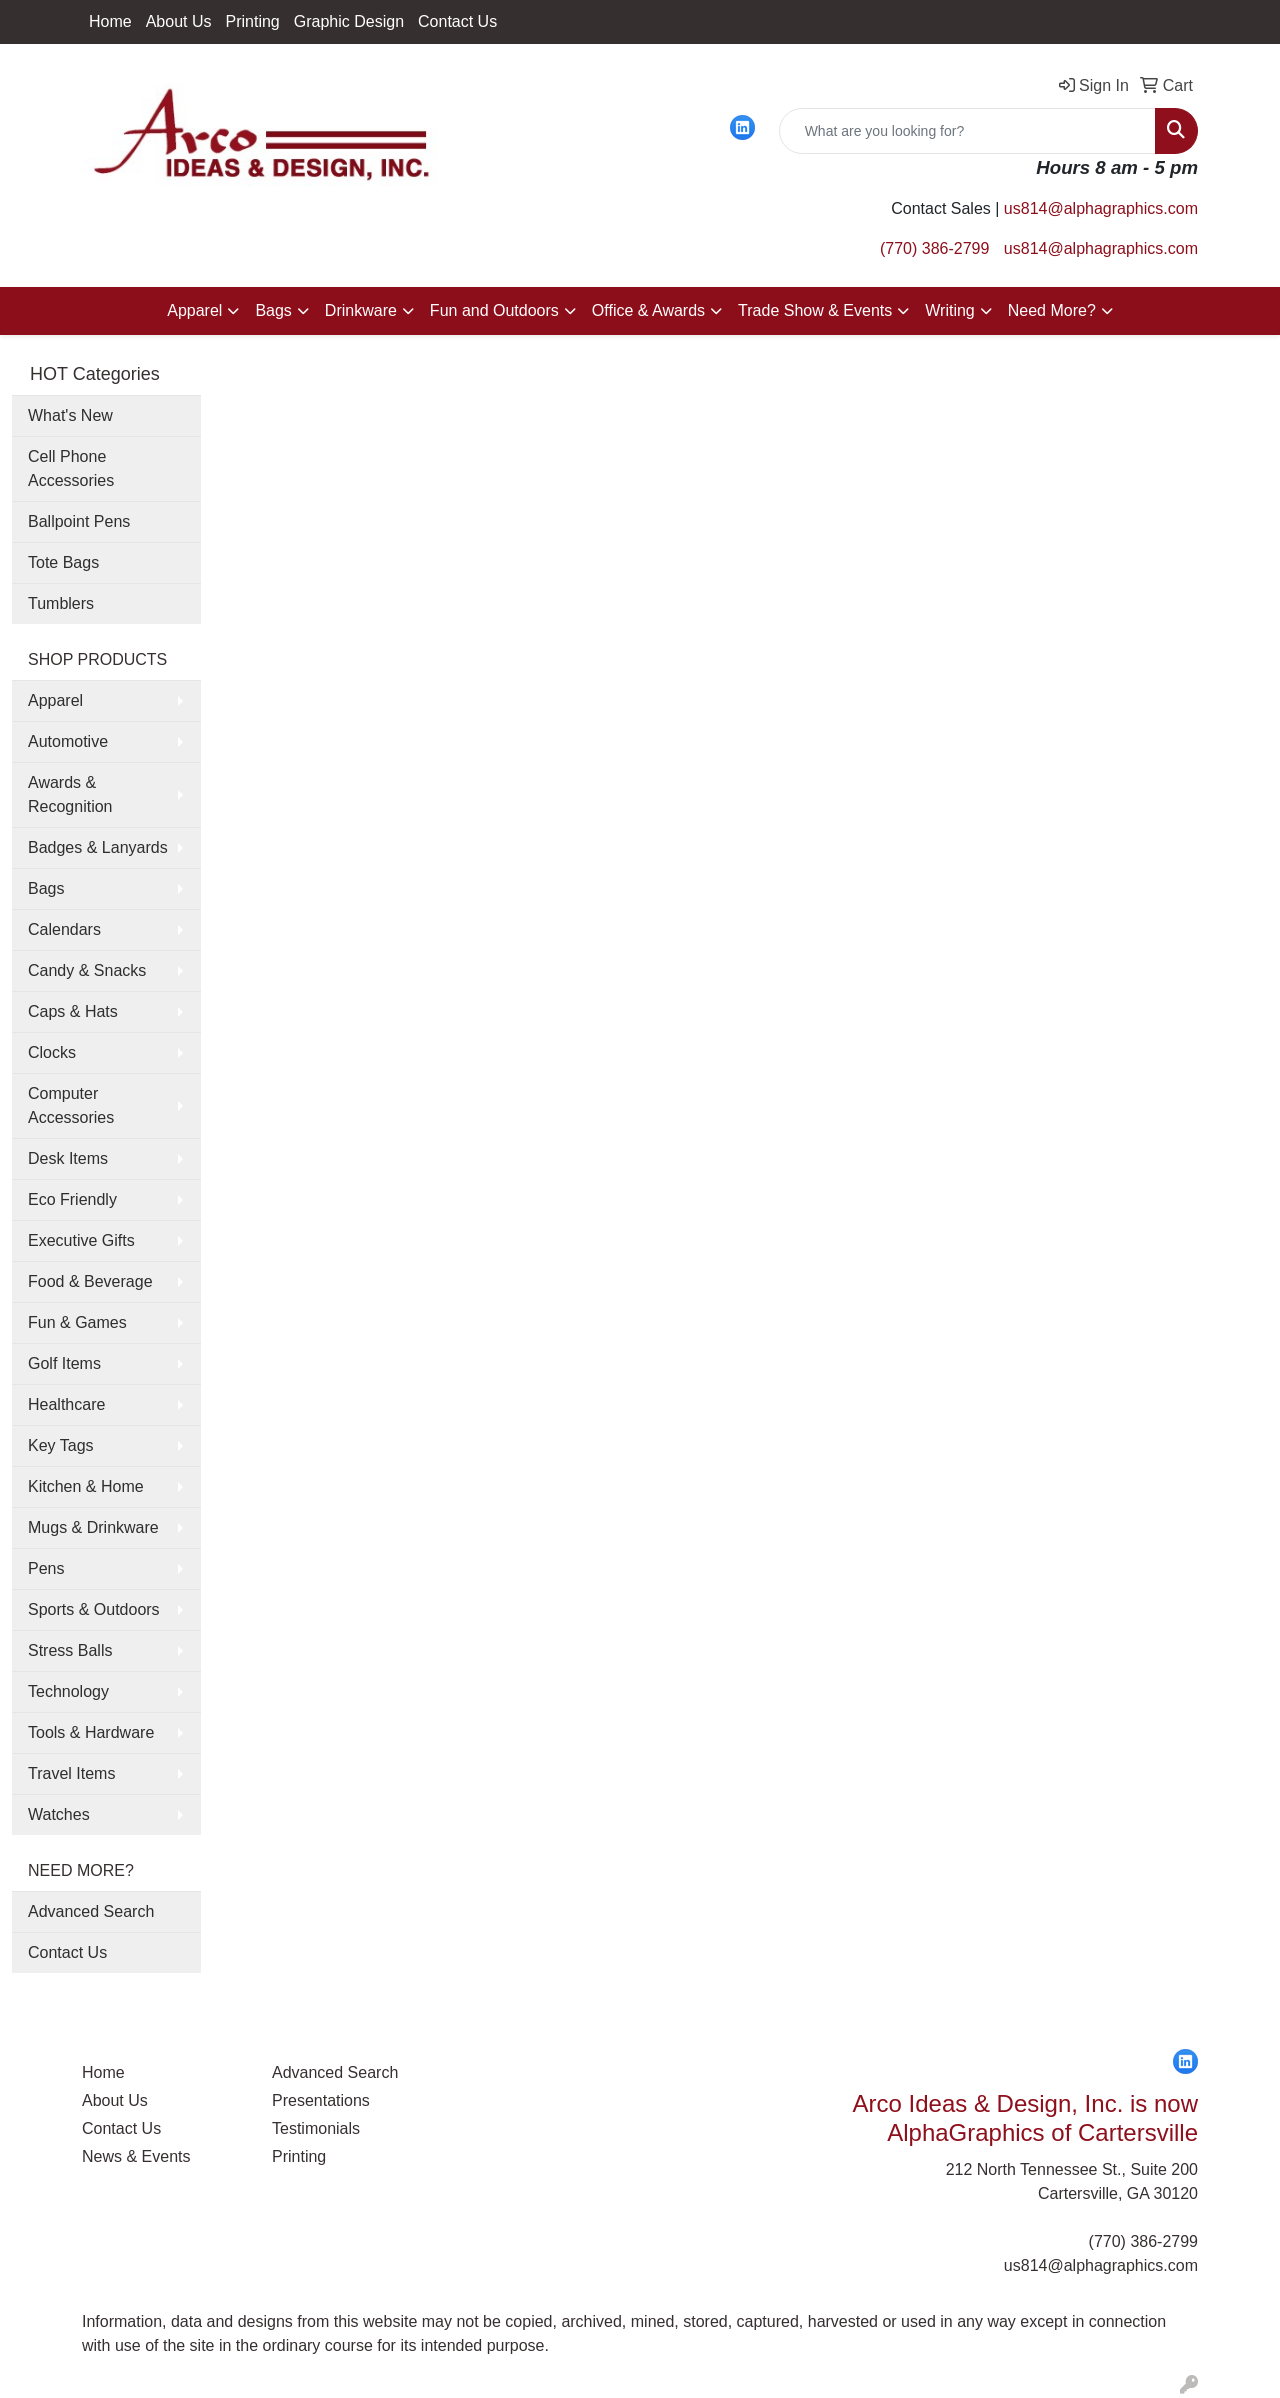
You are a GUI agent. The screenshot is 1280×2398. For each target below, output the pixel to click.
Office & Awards (648, 310)
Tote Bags (63, 562)
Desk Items (68, 1158)
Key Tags (61, 1445)
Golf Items (64, 1363)
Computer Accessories (71, 1105)
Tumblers (61, 603)
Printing (253, 21)
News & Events (136, 2156)
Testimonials (316, 2128)
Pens (46, 1568)
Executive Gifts (81, 1240)
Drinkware (361, 310)
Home (110, 21)
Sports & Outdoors (94, 1609)
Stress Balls (70, 1650)
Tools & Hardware (91, 1732)
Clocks (52, 1052)
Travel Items (71, 1773)
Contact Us (457, 21)
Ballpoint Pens (79, 521)
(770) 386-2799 (934, 248)
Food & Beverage (90, 1281)
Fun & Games (77, 1322)
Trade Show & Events (815, 310)
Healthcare (66, 1404)
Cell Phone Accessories (71, 468)
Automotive (68, 741)
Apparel (194, 310)
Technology (68, 1691)
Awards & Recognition (70, 794)
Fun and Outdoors (494, 310)
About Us (179, 21)
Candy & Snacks (87, 970)
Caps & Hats (73, 1011)
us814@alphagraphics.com (1101, 208)
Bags (273, 310)
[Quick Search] (967, 131)
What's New (70, 415)
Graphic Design (349, 21)
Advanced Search (91, 1911)
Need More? (1052, 310)
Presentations (321, 2100)
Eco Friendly (72, 1199)
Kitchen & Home (86, 1486)
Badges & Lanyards (98, 847)
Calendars (64, 929)
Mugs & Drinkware (93, 1527)
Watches (59, 1814)
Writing (950, 310)
